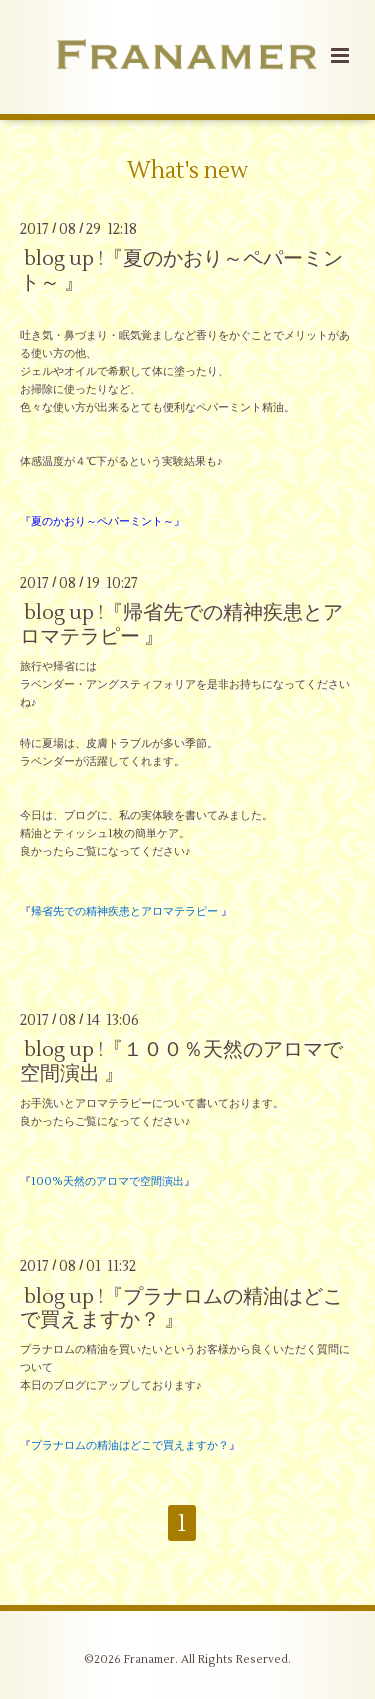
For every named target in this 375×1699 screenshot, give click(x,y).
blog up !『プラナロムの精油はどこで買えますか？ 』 (181, 1307)
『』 (126, 911)
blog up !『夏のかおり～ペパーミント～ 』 (181, 270)
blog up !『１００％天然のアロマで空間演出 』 (181, 1061)
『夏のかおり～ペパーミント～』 (102, 521)
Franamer (149, 1659)
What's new (187, 171)
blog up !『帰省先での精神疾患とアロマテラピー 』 (181, 624)
